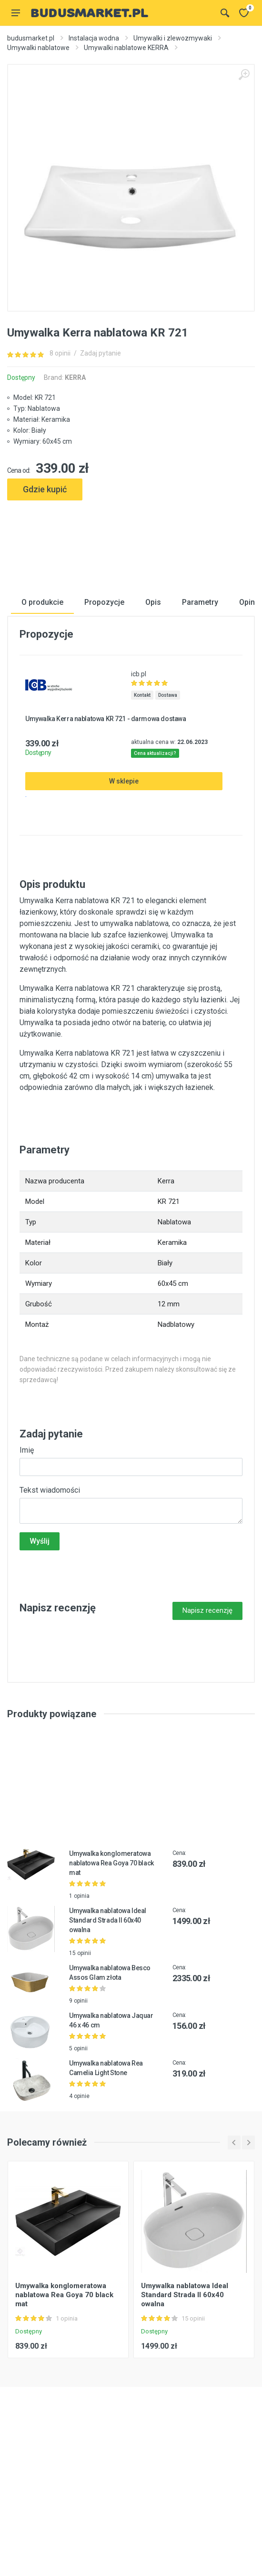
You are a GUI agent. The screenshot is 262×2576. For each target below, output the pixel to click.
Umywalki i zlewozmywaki (172, 38)
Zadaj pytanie (100, 353)
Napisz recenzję (207, 1734)
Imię (27, 1573)
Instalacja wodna (94, 38)
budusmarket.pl (30, 38)
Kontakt (142, 819)
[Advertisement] (131, 538)
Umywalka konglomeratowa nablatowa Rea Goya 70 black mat (111, 1987)
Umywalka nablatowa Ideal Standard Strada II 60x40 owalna (107, 2044)
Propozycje (104, 726)
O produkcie (42, 726)
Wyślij (40, 1665)
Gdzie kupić (45, 489)
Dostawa (167, 819)
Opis (153, 726)
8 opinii (60, 353)
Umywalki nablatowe (38, 47)
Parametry (200, 726)
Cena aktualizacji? (155, 877)
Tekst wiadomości (50, 1614)
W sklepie (124, 905)
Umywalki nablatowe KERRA (126, 47)
